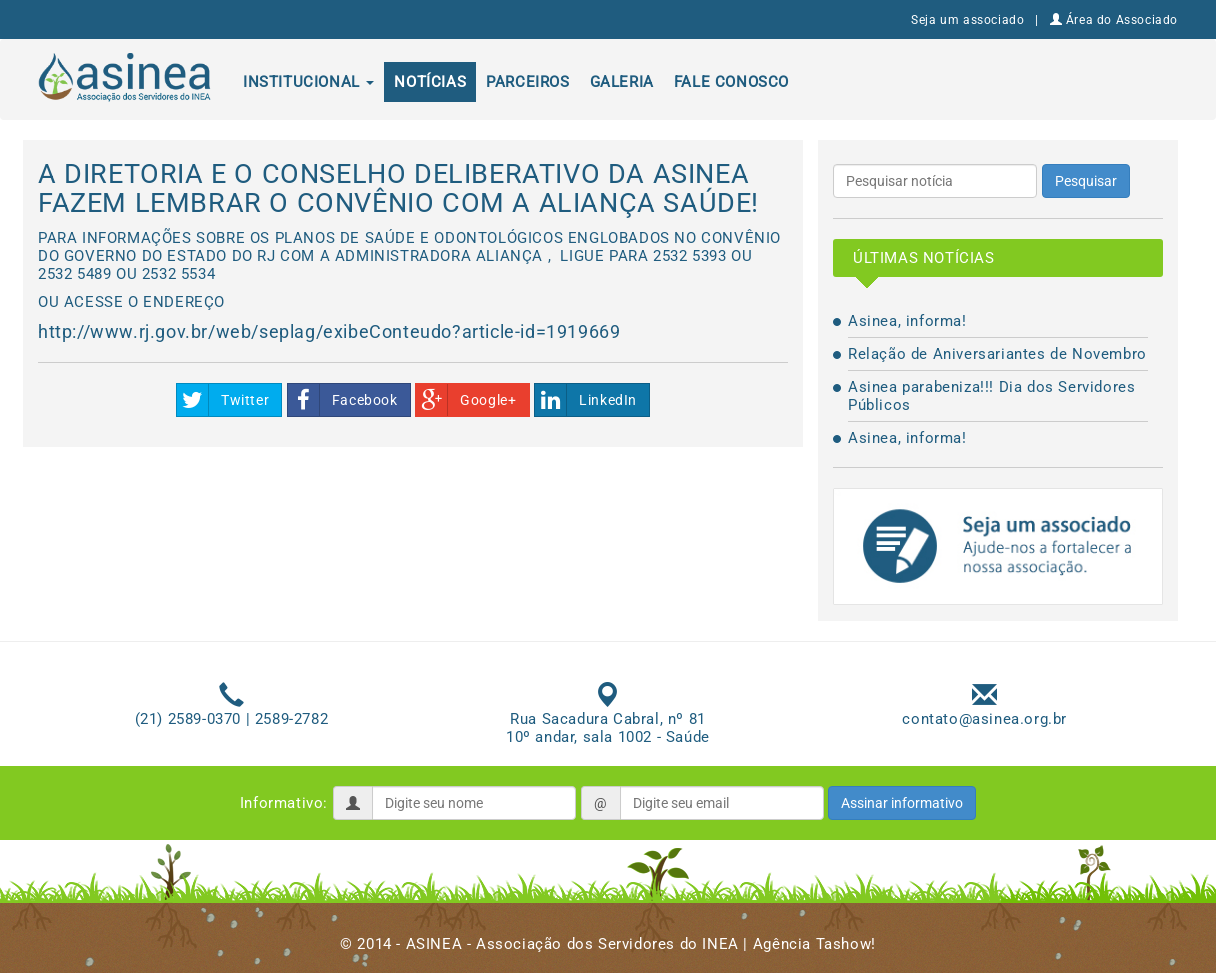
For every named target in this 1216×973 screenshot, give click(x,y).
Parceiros (527, 82)
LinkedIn (586, 400)
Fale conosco (731, 82)
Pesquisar (1086, 181)
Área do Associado (1114, 20)
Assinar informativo (902, 803)
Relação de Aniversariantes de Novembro (997, 354)
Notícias (430, 82)
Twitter (223, 400)
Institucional (308, 82)
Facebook (343, 400)
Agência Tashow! (814, 944)
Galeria (622, 82)
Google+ (466, 400)
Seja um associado (967, 20)
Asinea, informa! (907, 321)
